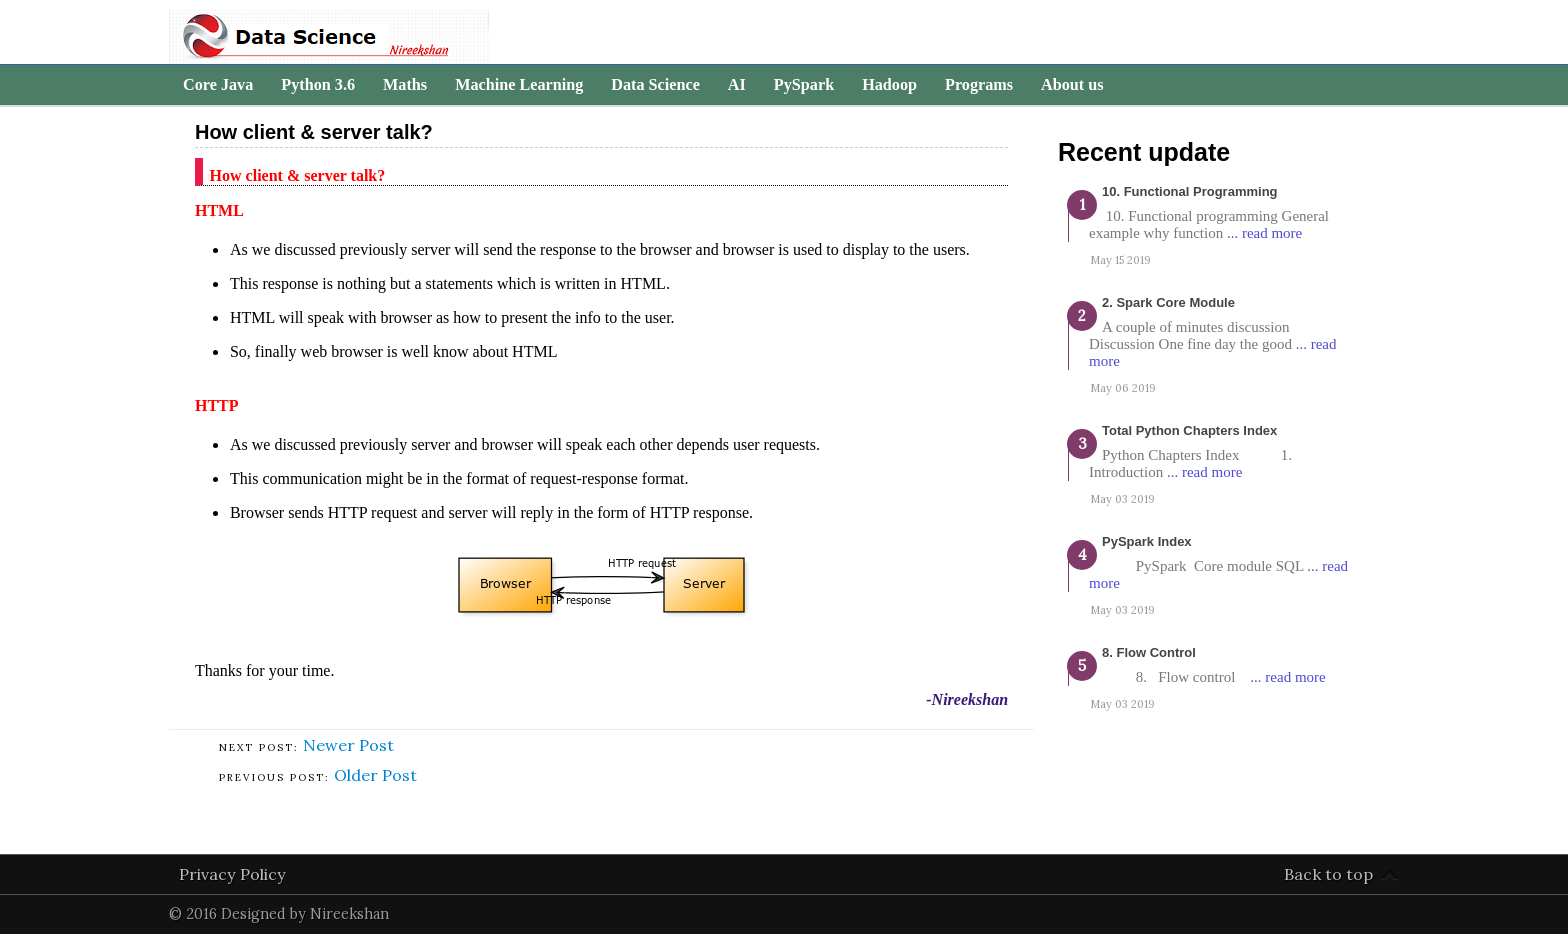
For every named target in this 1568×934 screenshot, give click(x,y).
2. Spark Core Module (1168, 302)
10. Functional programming (1190, 191)
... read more (1264, 233)
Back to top (1328, 874)
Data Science (655, 85)
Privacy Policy (232, 874)
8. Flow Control (1149, 652)
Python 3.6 (318, 85)
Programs (979, 85)
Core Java (218, 85)
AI (737, 85)
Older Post (375, 775)
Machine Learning (519, 85)
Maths (405, 85)
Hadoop (889, 85)
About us (1072, 85)
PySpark (804, 85)
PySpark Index (1147, 541)
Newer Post (348, 745)
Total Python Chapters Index (1189, 430)
